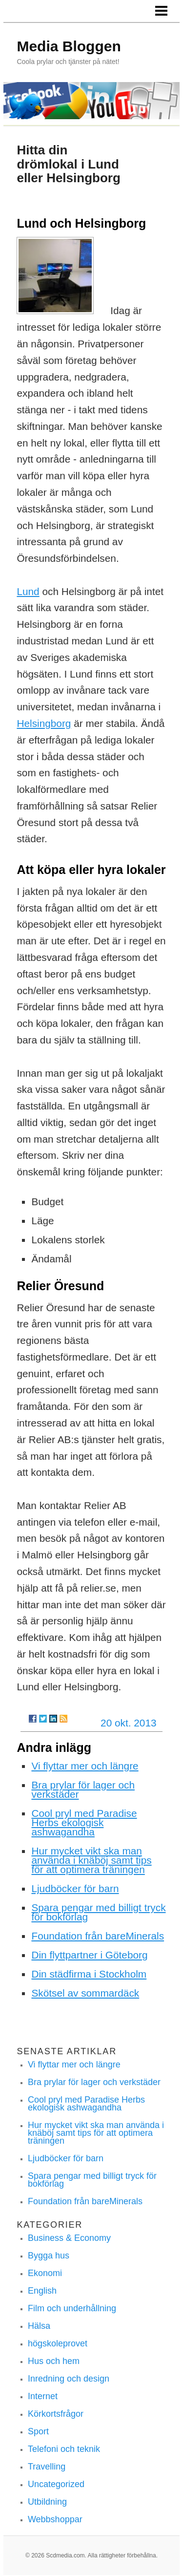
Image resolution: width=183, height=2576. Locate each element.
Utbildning (47, 2502)
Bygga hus (48, 2255)
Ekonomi (45, 2273)
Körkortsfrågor (55, 2414)
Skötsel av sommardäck (85, 1993)
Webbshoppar (55, 2519)
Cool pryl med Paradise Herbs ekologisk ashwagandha (84, 1822)
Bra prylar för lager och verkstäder (83, 1789)
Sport (38, 2431)
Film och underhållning (72, 2308)
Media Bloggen (69, 46)
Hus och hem (54, 2361)
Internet (43, 2396)
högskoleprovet (57, 2343)
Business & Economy (69, 2238)
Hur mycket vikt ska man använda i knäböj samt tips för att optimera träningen (91, 1860)
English (42, 2291)
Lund (28, 591)
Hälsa (39, 2326)
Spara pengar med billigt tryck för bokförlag (98, 1912)
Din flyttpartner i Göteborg (89, 1954)
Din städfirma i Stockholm (88, 1974)
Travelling (46, 2466)
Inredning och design (68, 2379)
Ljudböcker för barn (75, 1888)
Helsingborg (44, 723)
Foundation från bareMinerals (97, 1935)
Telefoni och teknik (64, 2449)
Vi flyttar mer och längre (84, 1765)
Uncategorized (56, 2484)
